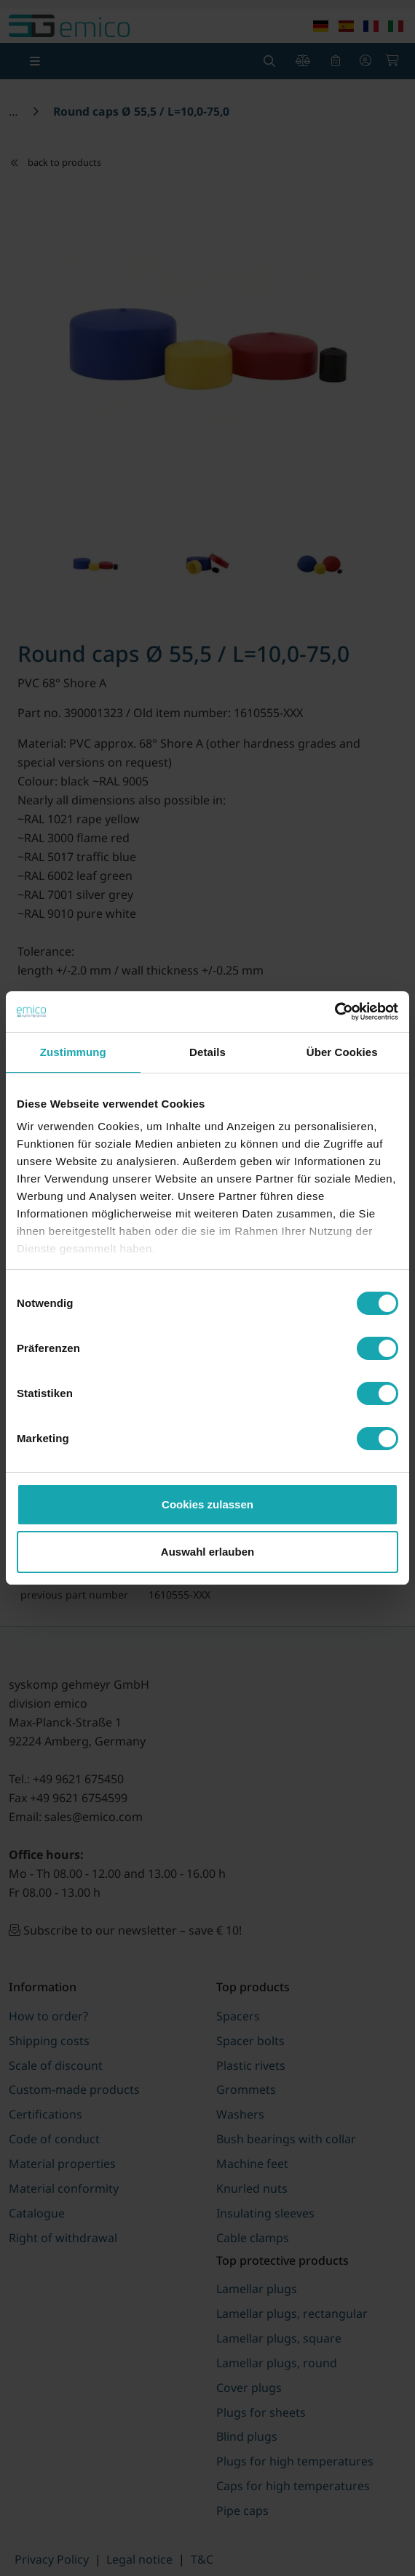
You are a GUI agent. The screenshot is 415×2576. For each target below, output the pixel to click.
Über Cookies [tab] (342, 1052)
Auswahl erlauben (207, 1551)
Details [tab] (207, 1052)
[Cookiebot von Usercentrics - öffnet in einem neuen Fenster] (334, 1011)
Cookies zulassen (207, 1504)
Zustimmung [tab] (73, 1052)
